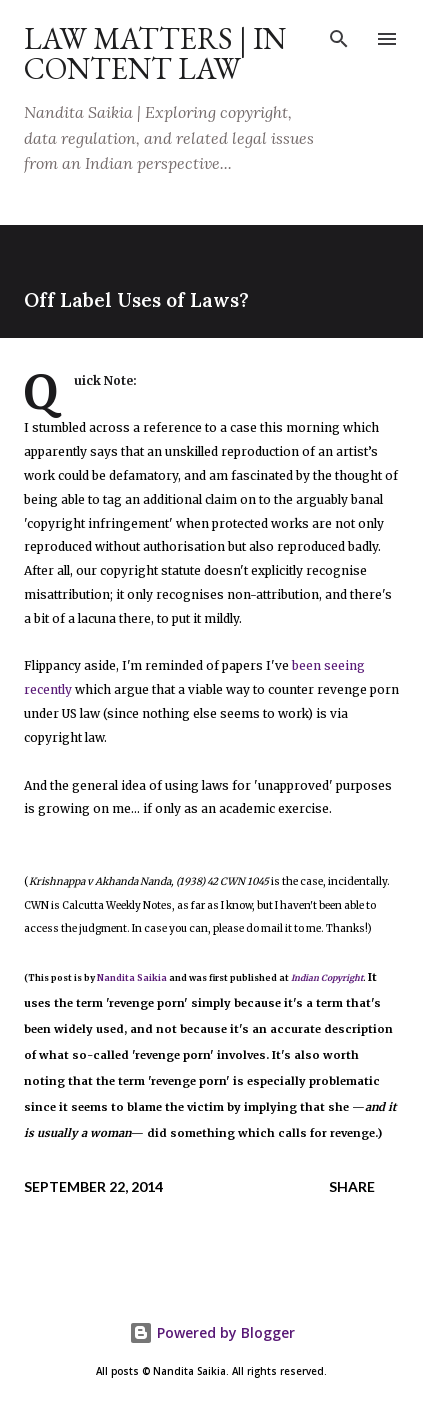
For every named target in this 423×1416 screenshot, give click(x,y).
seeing (344, 665)
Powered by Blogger (212, 1332)
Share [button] (352, 1186)
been (306, 665)
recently (48, 689)
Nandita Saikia (132, 978)
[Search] (339, 36)
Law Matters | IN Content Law (155, 53)
